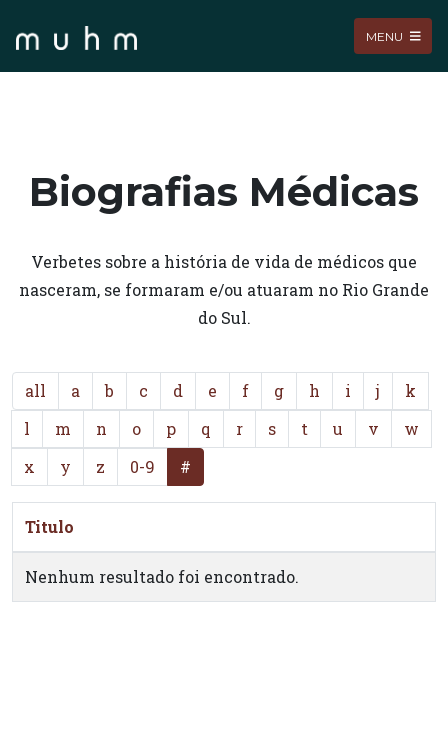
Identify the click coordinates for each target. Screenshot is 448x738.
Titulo (49, 526)
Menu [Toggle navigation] (393, 35)
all (35, 390)
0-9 (142, 466)
